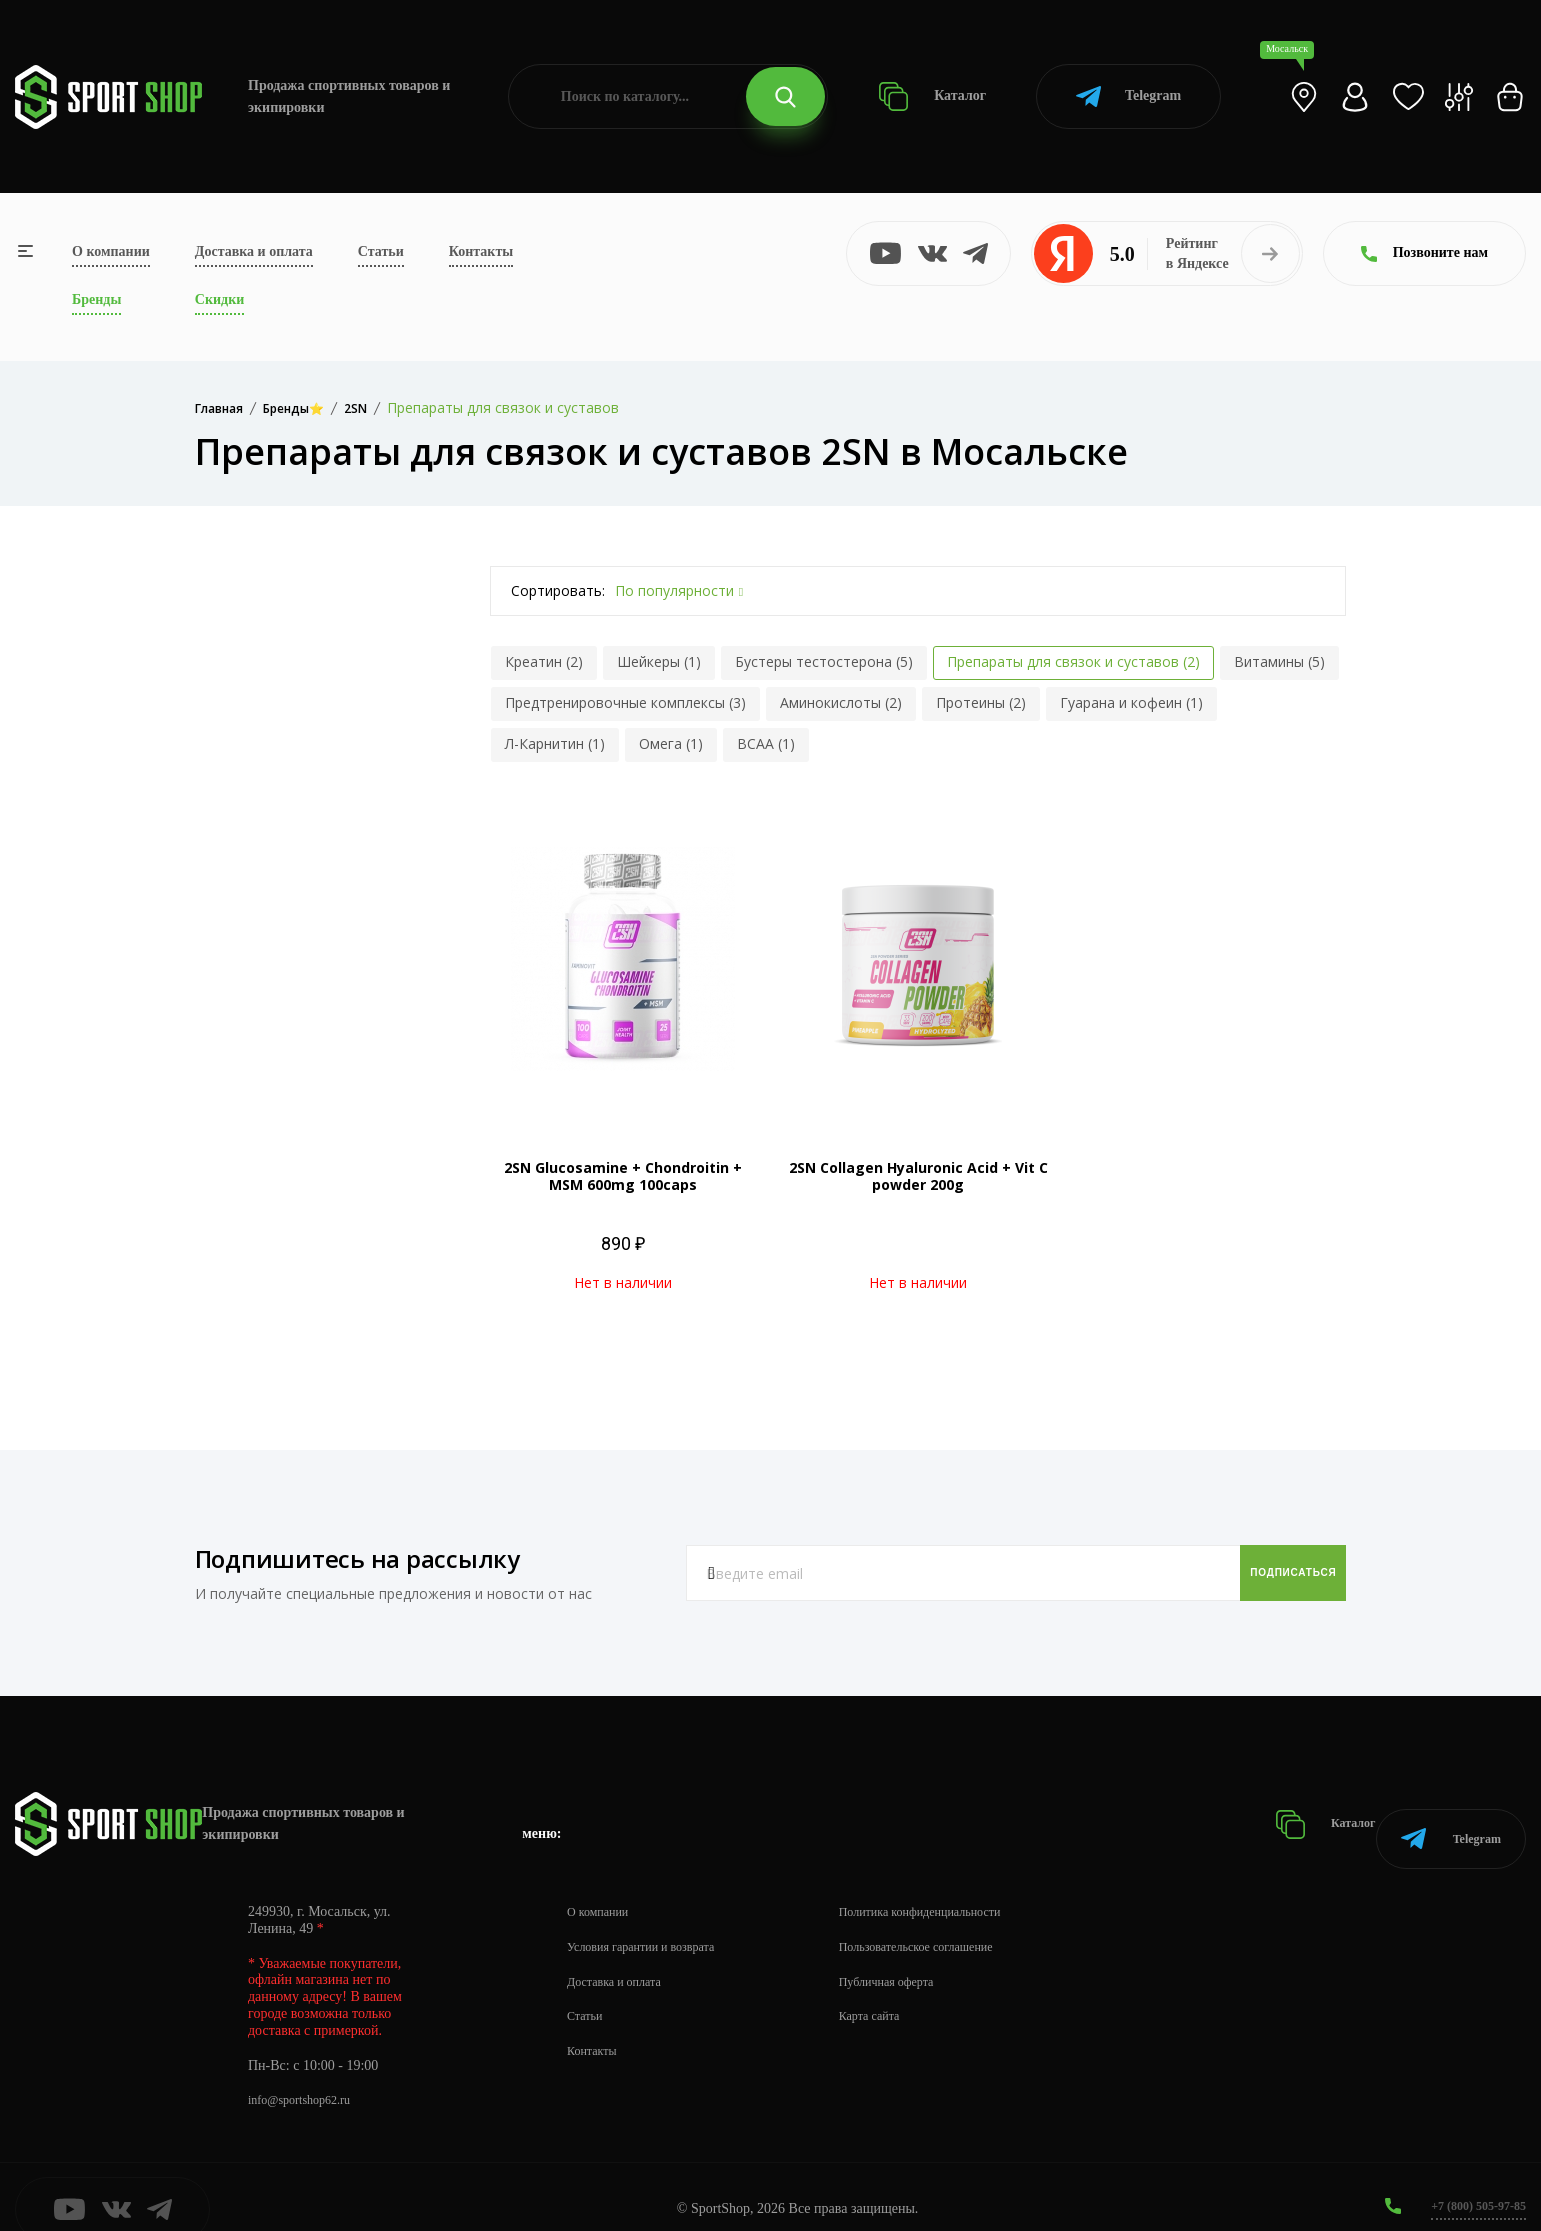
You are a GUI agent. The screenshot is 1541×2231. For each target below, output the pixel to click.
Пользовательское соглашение (956, 1921)
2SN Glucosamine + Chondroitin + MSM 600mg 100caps (623, 1176)
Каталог (932, 96)
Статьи (381, 251)
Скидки (219, 299)
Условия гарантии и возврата (653, 1921)
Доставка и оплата (254, 251)
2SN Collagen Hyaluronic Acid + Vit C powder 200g (918, 1176)
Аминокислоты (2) (841, 702)
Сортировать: (558, 590)
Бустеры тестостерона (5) (824, 661)
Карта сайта (901, 1991)
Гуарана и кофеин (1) (1131, 702)
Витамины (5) (1279, 661)
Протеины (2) (981, 702)
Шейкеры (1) (659, 661)
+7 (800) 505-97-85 (1470, 2180)
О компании (111, 251)
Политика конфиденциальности (960, 1886)
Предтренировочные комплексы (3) (625, 702)
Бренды (96, 299)
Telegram (1128, 96)
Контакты (481, 251)
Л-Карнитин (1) (555, 743)
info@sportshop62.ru (307, 2075)
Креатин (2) (544, 661)
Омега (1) (671, 743)
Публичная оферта (921, 1956)
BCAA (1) (766, 743)
